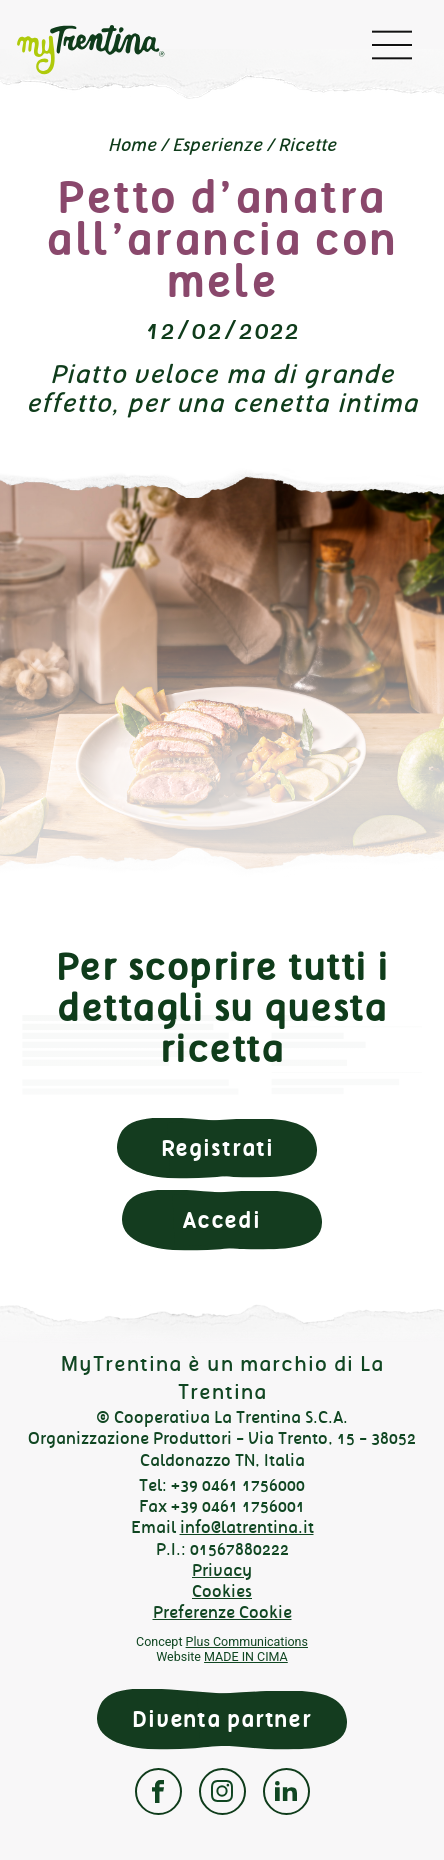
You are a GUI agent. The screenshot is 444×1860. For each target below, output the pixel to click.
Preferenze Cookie (222, 1612)
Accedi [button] (222, 1220)
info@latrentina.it (247, 1527)
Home (132, 145)
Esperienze (217, 145)
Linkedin (286, 1791)
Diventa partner (222, 1719)
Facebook (158, 1791)
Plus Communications (247, 1641)
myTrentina (106, 50)
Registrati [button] (217, 1148)
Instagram (222, 1791)
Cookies (222, 1591)
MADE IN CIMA (246, 1656)
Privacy (222, 1570)
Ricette (307, 145)
